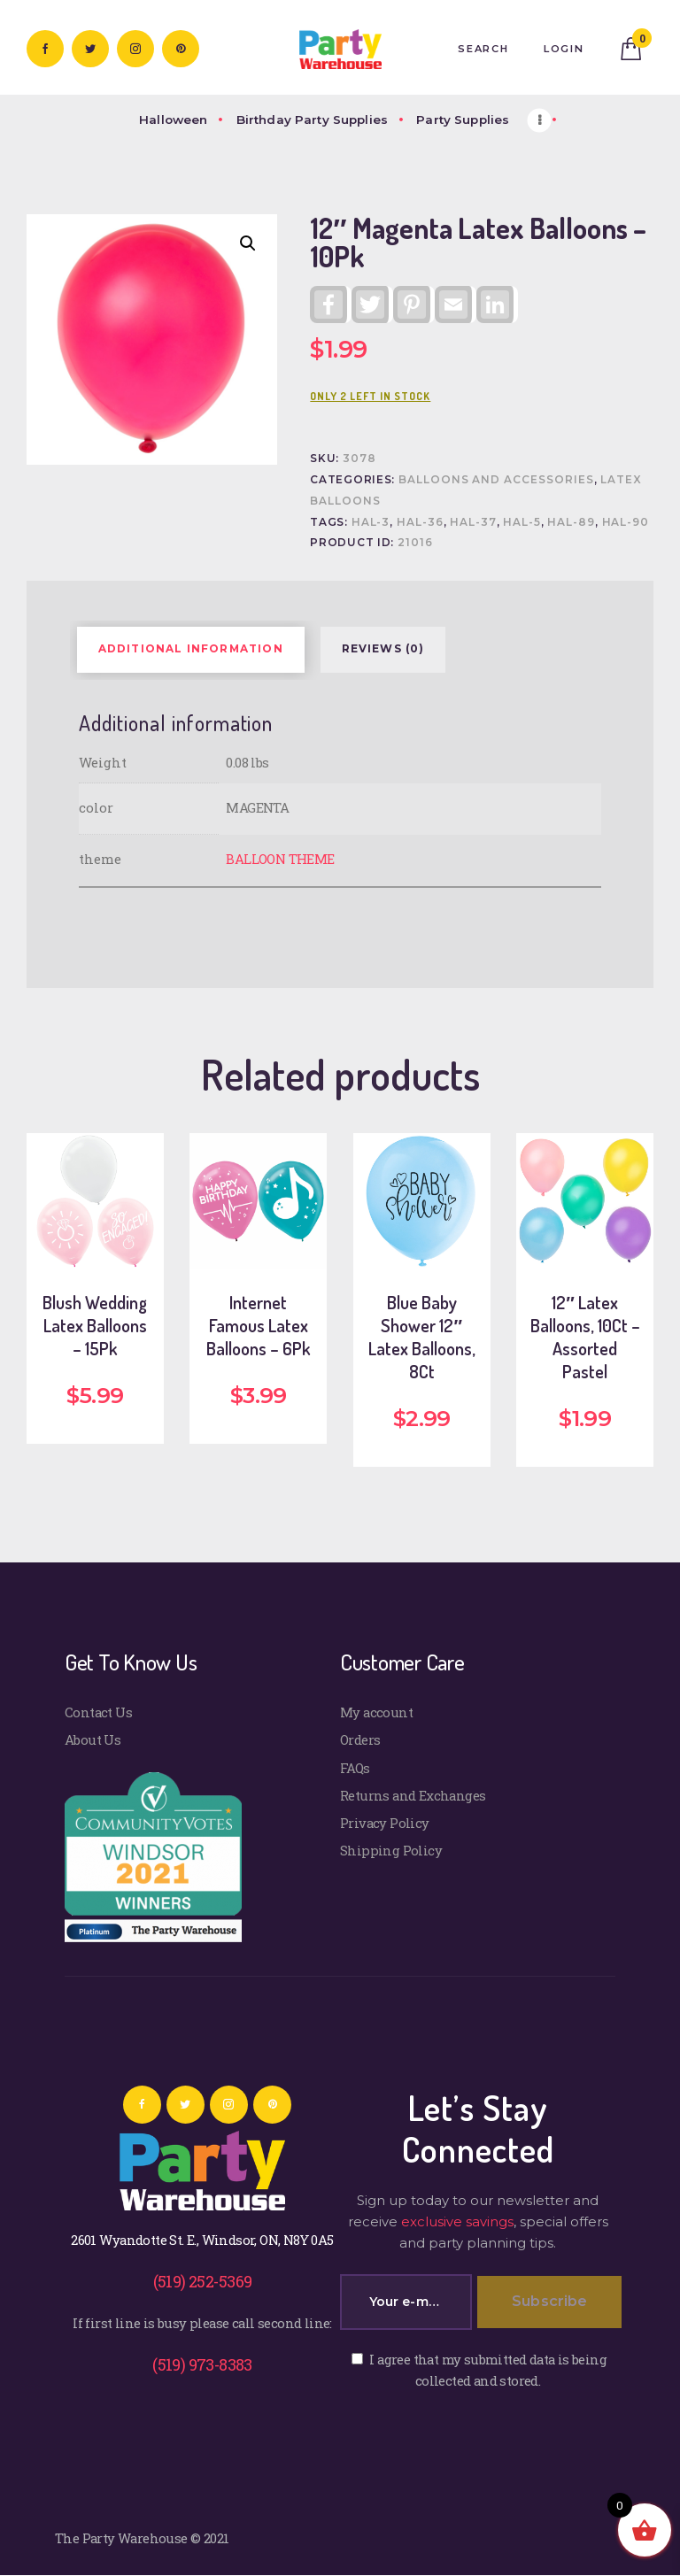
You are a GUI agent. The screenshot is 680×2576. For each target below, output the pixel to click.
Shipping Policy (391, 1850)
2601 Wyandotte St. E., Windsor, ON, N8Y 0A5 (202, 2239)
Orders (360, 1739)
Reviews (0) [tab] (383, 649)
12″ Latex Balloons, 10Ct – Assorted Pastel (585, 1337)
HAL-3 (371, 522)
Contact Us (98, 1712)
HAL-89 (571, 522)
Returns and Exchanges (413, 1795)
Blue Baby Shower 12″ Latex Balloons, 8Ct (421, 1337)
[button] (248, 243)
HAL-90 (626, 522)
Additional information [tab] (190, 649)
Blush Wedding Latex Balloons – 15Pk (94, 1325)
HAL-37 (473, 522)
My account (376, 1712)
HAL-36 (420, 522)
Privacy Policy (384, 1823)
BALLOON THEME (280, 859)
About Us (92, 1739)
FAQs (355, 1768)
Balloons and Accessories (496, 480)
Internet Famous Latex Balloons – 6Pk (258, 1325)
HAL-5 (522, 522)
